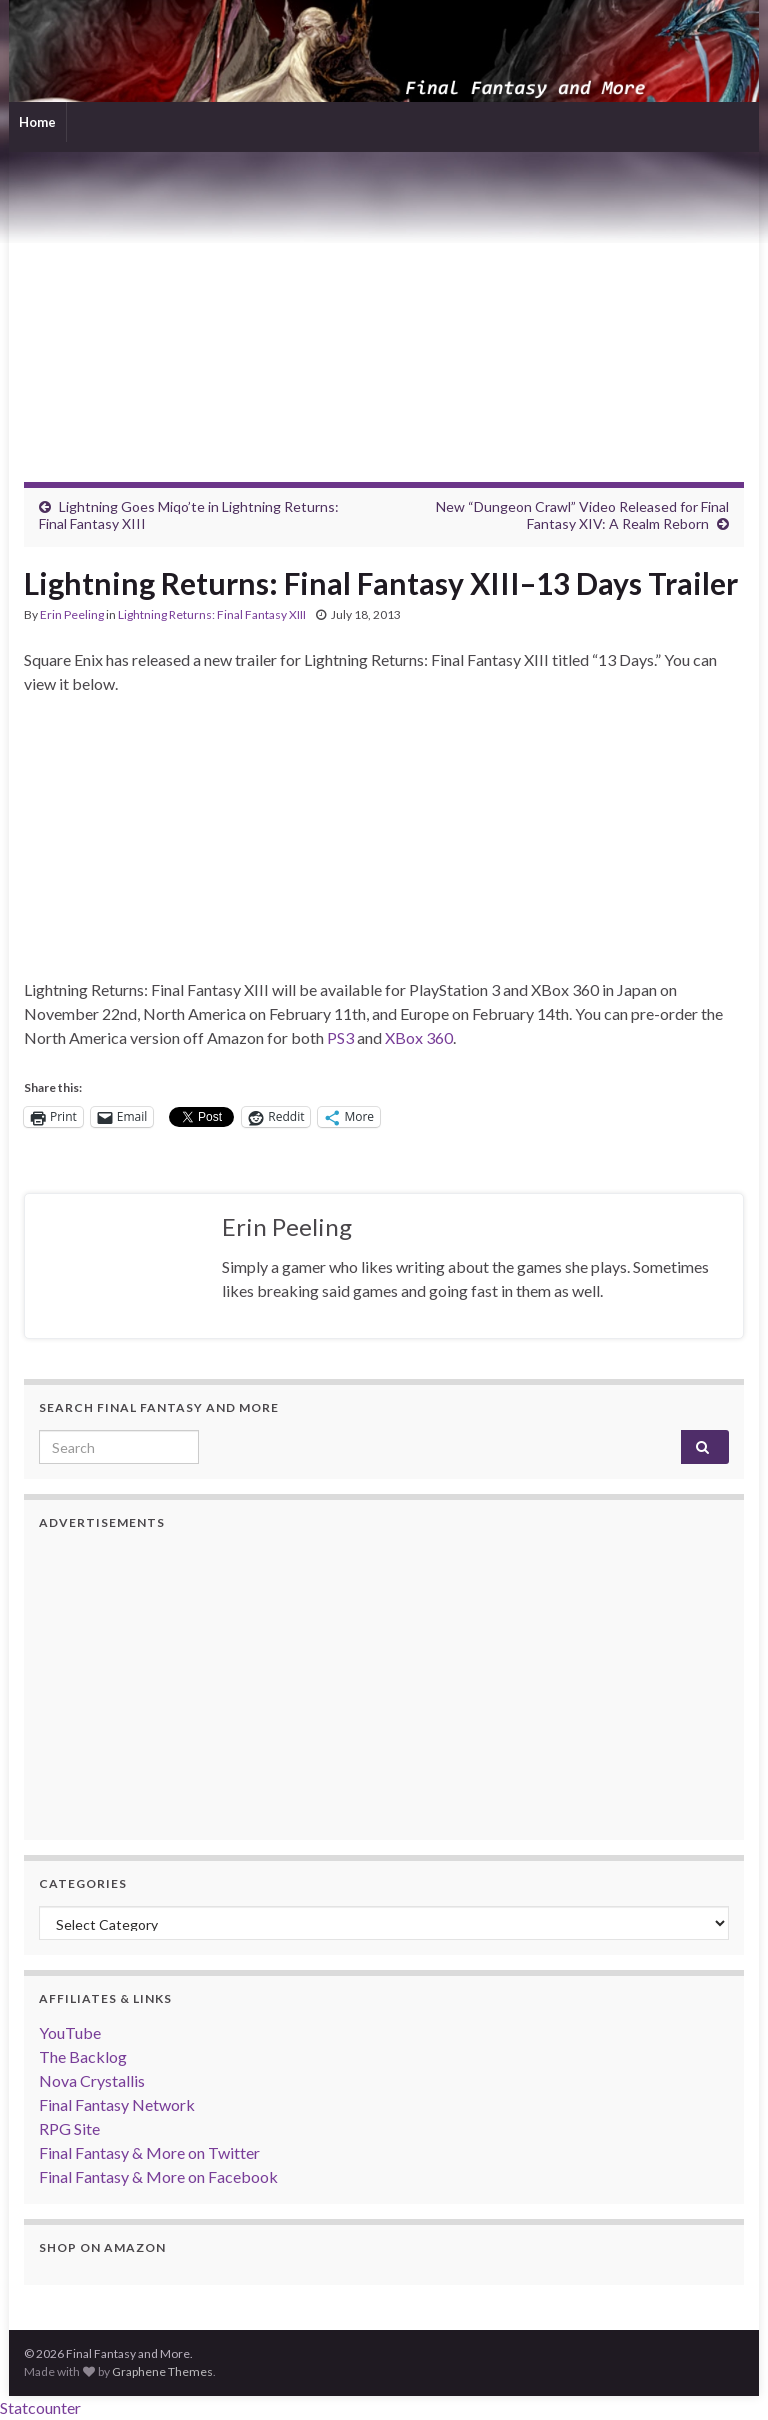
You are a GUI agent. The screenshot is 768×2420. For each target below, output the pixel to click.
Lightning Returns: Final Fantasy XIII (212, 614)
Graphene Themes (162, 2371)
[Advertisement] (384, 302)
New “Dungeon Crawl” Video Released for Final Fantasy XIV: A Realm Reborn (582, 515)
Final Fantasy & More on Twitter (149, 2152)
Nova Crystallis (92, 2080)
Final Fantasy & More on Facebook (158, 2176)
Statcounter (40, 2407)
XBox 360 (419, 1037)
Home (37, 122)
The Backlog (83, 2056)
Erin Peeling (72, 614)
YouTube (70, 2032)
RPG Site (69, 2128)
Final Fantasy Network (117, 2104)
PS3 (340, 1037)
